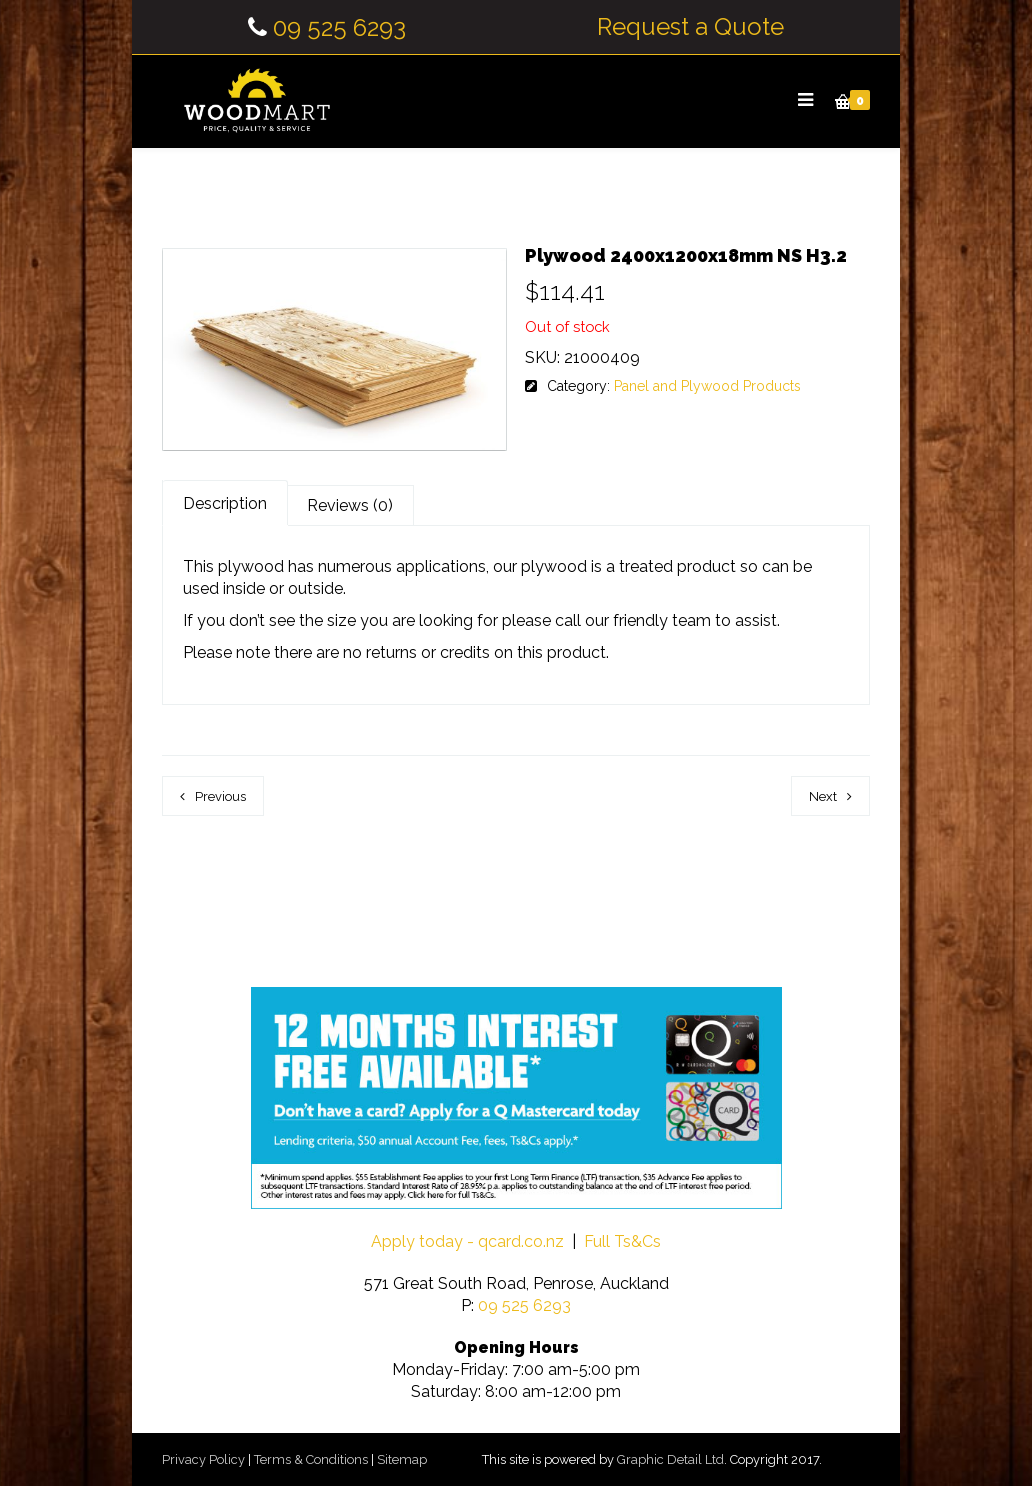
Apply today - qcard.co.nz (467, 1241)
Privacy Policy (203, 1459)
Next (823, 796)
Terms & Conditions (311, 1459)
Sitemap (402, 1459)
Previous (220, 796)
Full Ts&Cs (622, 1241)
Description (225, 503)
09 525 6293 (339, 27)
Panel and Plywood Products (707, 386)
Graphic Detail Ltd (670, 1459)
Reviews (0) (350, 505)
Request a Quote (690, 27)
